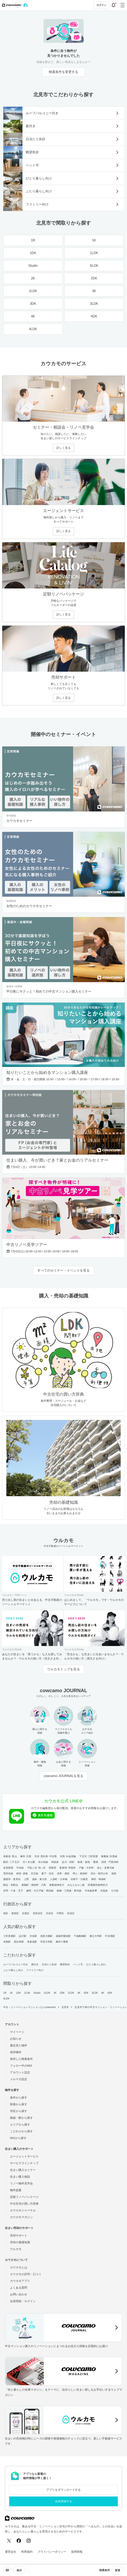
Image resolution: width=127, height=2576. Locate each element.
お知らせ (15, 2038)
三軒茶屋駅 (9, 1936)
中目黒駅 (110, 1936)
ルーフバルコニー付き (15, 1964)
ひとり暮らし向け (96, 1964)
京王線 (34, 1873)
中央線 (20, 1867)
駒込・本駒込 (10, 1885)
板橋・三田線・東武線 (69, 1890)
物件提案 (15, 2190)
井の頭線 (43, 1862)
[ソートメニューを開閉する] (7, 2570)
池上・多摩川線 (105, 1867)
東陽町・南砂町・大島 (33, 1885)
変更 (117, 2570)
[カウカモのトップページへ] (14, 5)
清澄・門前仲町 (110, 1862)
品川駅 (22, 1936)
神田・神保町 (98, 1879)
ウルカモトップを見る (63, 1669)
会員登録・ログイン (23, 2301)
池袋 (113, 1873)
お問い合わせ (18, 2294)
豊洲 (95, 1862)
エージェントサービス (24, 2156)
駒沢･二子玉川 (11, 1862)
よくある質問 (18, 2287)
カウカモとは (18, 2267)
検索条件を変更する (63, 72)
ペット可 (78, 1964)
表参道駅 (32, 1941)
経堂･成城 (22, 1873)
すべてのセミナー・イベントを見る (63, 1270)
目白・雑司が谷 (99, 1873)
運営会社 (10, 2551)
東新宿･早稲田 (67, 1867)
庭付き (35, 1964)
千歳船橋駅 (80, 1936)
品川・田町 (68, 1862)
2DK (62, 1992)
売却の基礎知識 (20, 2242)
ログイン (101, 5)
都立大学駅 (95, 1936)
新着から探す (18, 2104)
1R (5, 1992)
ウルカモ (15, 2249)
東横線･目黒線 (109, 1856)
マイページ (17, 2032)
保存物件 (15, 2052)
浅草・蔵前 (63, 1873)
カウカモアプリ (20, 2280)
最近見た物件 (18, 2045)
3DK (86, 1992)
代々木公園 (29, 1862)
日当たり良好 (49, 1964)
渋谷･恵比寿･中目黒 (46, 1856)
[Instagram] (29, 2541)
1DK (18, 1992)
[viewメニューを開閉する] (19, 2570)
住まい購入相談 (20, 2176)
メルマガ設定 (18, 2079)
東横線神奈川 (56, 1885)
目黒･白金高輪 (68, 1856)
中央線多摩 (91, 1890)
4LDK (6, 1998)
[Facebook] (19, 2541)
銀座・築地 (84, 1862)
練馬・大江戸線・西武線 (39, 1890)
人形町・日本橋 (58, 1879)
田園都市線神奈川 (98, 1885)
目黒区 (25, 1913)
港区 (5, 1913)
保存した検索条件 (21, 2059)
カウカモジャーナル (23, 2210)
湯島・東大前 (39, 1879)
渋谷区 (49, 1913)
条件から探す (18, 2097)
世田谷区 (38, 1913)
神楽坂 (55, 1862)
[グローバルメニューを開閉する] (122, 5)
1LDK (27, 1992)
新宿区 (15, 1913)
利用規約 (27, 2551)
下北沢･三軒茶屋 (88, 1856)
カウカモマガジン (21, 2217)
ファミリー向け (35, 1970)
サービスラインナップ (24, 2163)
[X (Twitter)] (9, 2541)
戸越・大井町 (86, 1867)
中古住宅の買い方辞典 (24, 2203)
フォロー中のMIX (21, 2065)
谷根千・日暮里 (79, 1879)
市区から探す (18, 2111)
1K (11, 1992)
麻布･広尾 (25, 1856)
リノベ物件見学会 (21, 2183)
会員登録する (63, 2501)
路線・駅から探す (21, 2117)
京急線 (104, 1890)
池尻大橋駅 (46, 1936)
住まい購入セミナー (23, 2170)
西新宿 (52, 1867)
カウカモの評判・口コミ (25, 2274)
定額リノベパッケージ (24, 2196)
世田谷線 (8, 1873)
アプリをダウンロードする (63, 2489)
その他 (114, 1890)
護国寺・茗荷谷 (12, 1879)
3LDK (95, 1992)
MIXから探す (18, 2138)
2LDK (71, 1992)
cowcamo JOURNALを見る (64, 1776)
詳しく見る (63, 447)
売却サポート (18, 2235)
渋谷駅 (33, 1936)
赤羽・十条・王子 (13, 1890)
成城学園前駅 (63, 1936)
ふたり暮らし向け (13, 1970)
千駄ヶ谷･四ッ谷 (36, 1867)
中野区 (60, 1913)
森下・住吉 (47, 1873)
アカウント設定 (20, 2072)
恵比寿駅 (19, 1941)
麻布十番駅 (62, 1941)
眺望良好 (65, 1964)
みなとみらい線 (76, 1885)
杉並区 (71, 1913)
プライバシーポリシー (52, 2551)
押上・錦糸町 (80, 1873)
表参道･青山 (10, 1856)
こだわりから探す (21, 2131)
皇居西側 (8, 1867)
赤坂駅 (7, 1941)
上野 (26, 1879)
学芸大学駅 (46, 1941)
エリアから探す (20, 2124)
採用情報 (76, 2551)
